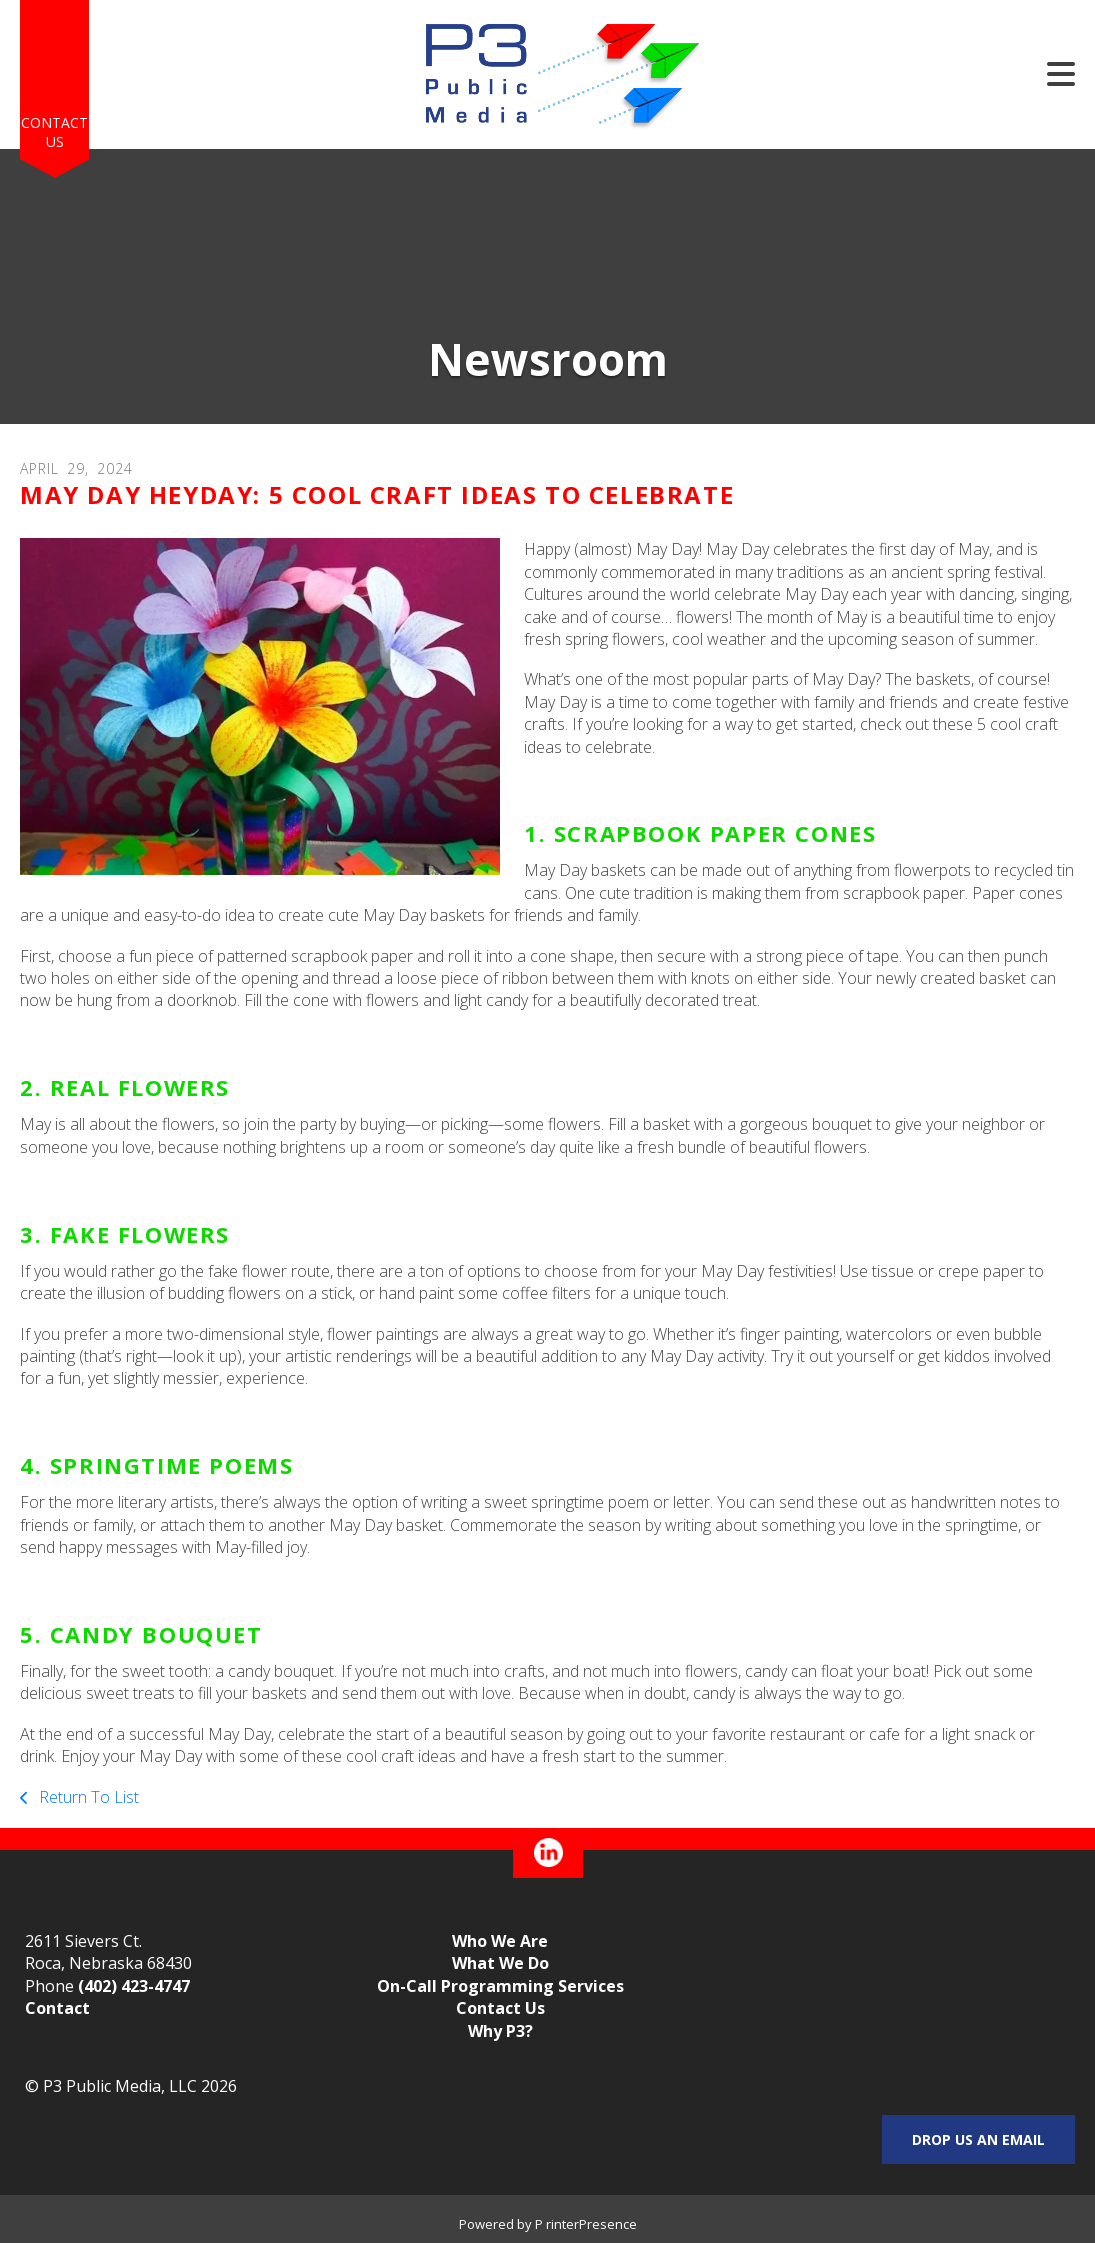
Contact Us (54, 132)
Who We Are (500, 1941)
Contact (57, 2008)
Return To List (87, 1797)
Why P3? (500, 2031)
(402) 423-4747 (134, 1986)
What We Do (500, 1963)
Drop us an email (978, 2139)
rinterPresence (591, 2224)
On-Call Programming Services (500, 1986)
